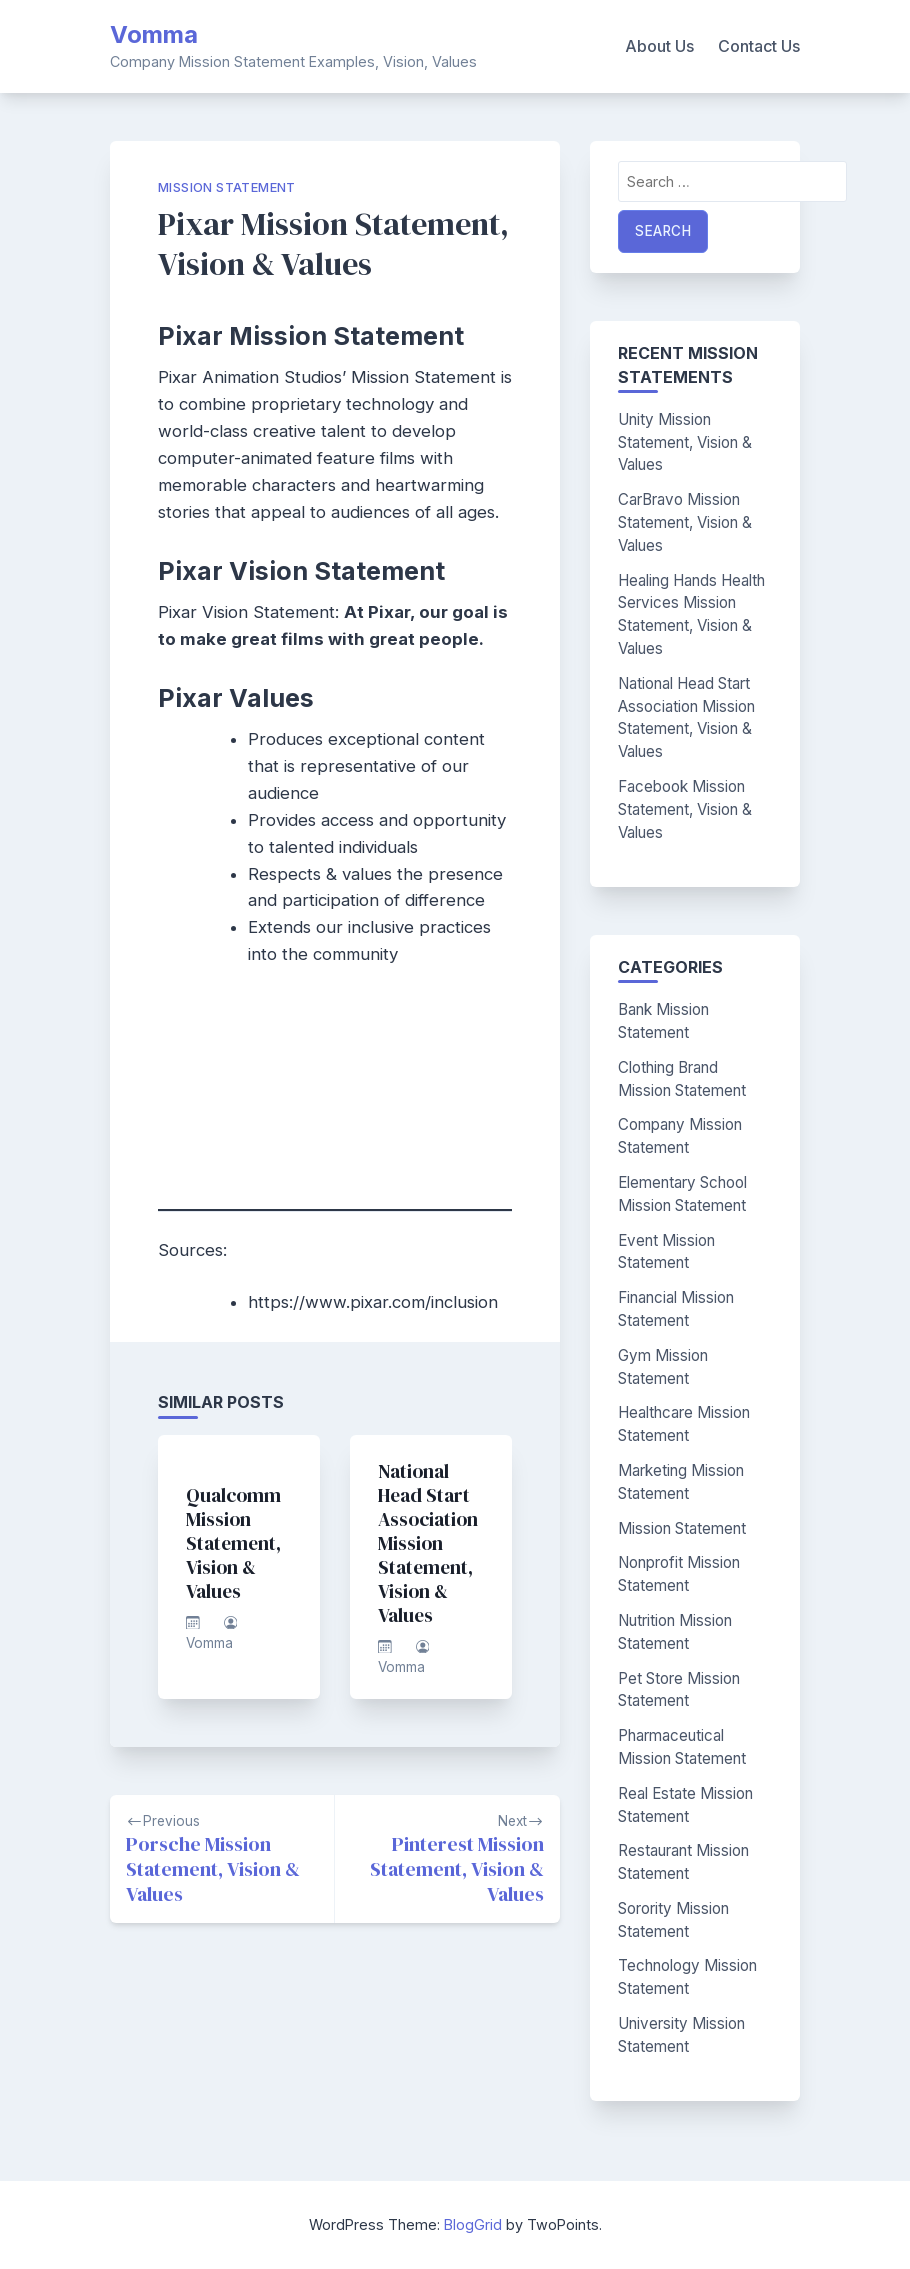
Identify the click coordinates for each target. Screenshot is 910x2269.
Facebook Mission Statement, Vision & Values (685, 809)
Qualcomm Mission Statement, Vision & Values (233, 1543)
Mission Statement (227, 187)
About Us (659, 46)
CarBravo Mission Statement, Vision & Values (685, 522)
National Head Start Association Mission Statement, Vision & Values (428, 1543)
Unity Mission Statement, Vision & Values (685, 442)
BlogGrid (473, 2224)
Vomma (154, 34)
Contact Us (759, 46)
